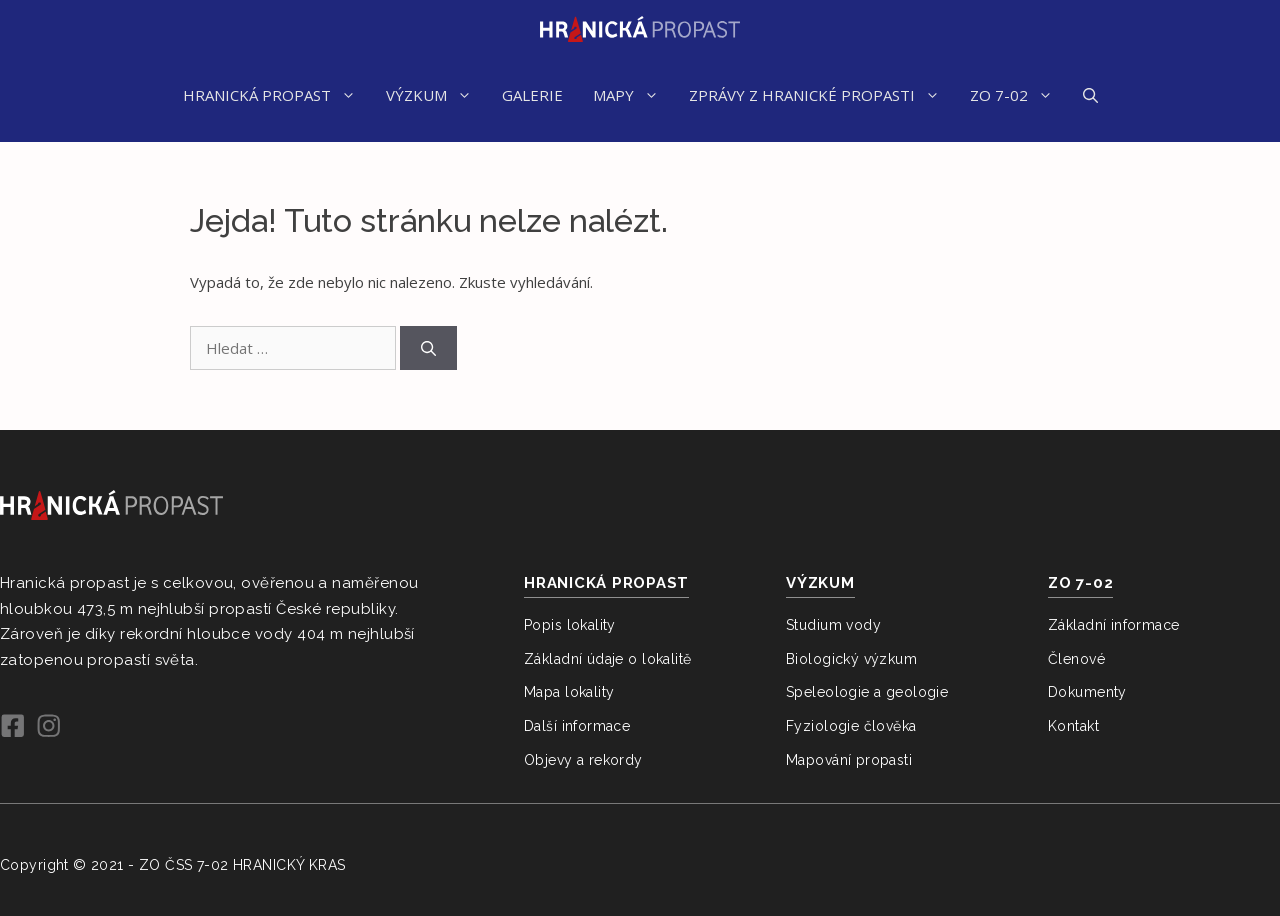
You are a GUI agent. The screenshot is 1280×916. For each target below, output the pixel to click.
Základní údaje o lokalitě (608, 659)
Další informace (577, 726)
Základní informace (1114, 625)
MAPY (633, 95)
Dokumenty (1087, 692)
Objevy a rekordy (583, 760)
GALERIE (532, 95)
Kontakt (1073, 726)
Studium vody (833, 625)
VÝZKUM (436, 95)
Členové (1076, 659)
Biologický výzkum (851, 659)
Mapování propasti (849, 760)
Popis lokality (570, 625)
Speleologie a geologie (867, 692)
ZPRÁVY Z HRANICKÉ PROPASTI (822, 95)
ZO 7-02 (1019, 95)
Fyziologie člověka (851, 726)
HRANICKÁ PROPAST (277, 95)
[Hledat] (428, 348)
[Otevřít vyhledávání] (1090, 95)
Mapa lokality (569, 692)
